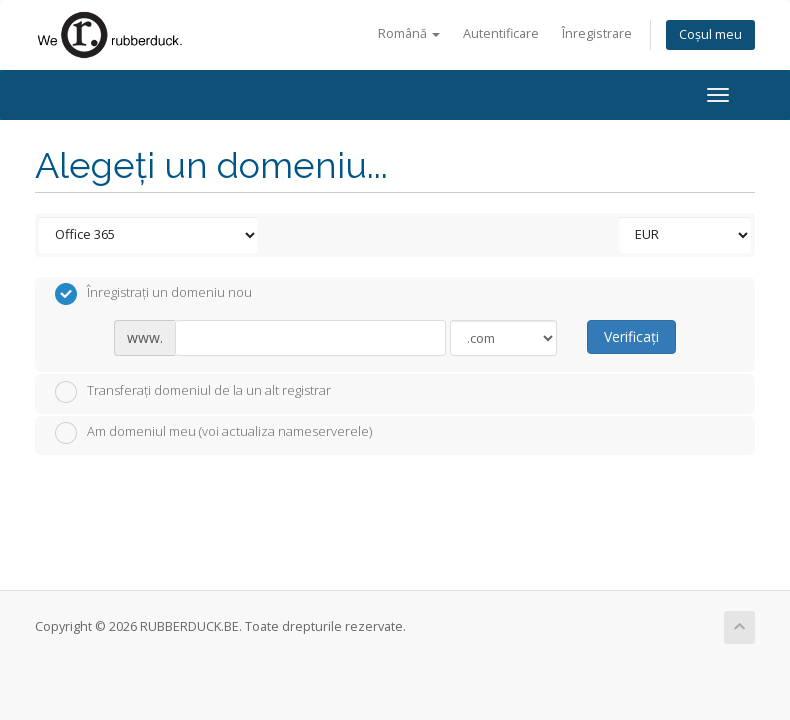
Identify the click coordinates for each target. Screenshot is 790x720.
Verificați (631, 336)
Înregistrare (597, 33)
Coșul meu (710, 34)
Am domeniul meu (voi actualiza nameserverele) (213, 433)
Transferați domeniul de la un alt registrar (193, 392)
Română (409, 33)
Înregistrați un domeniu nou (153, 294)
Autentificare (501, 33)
